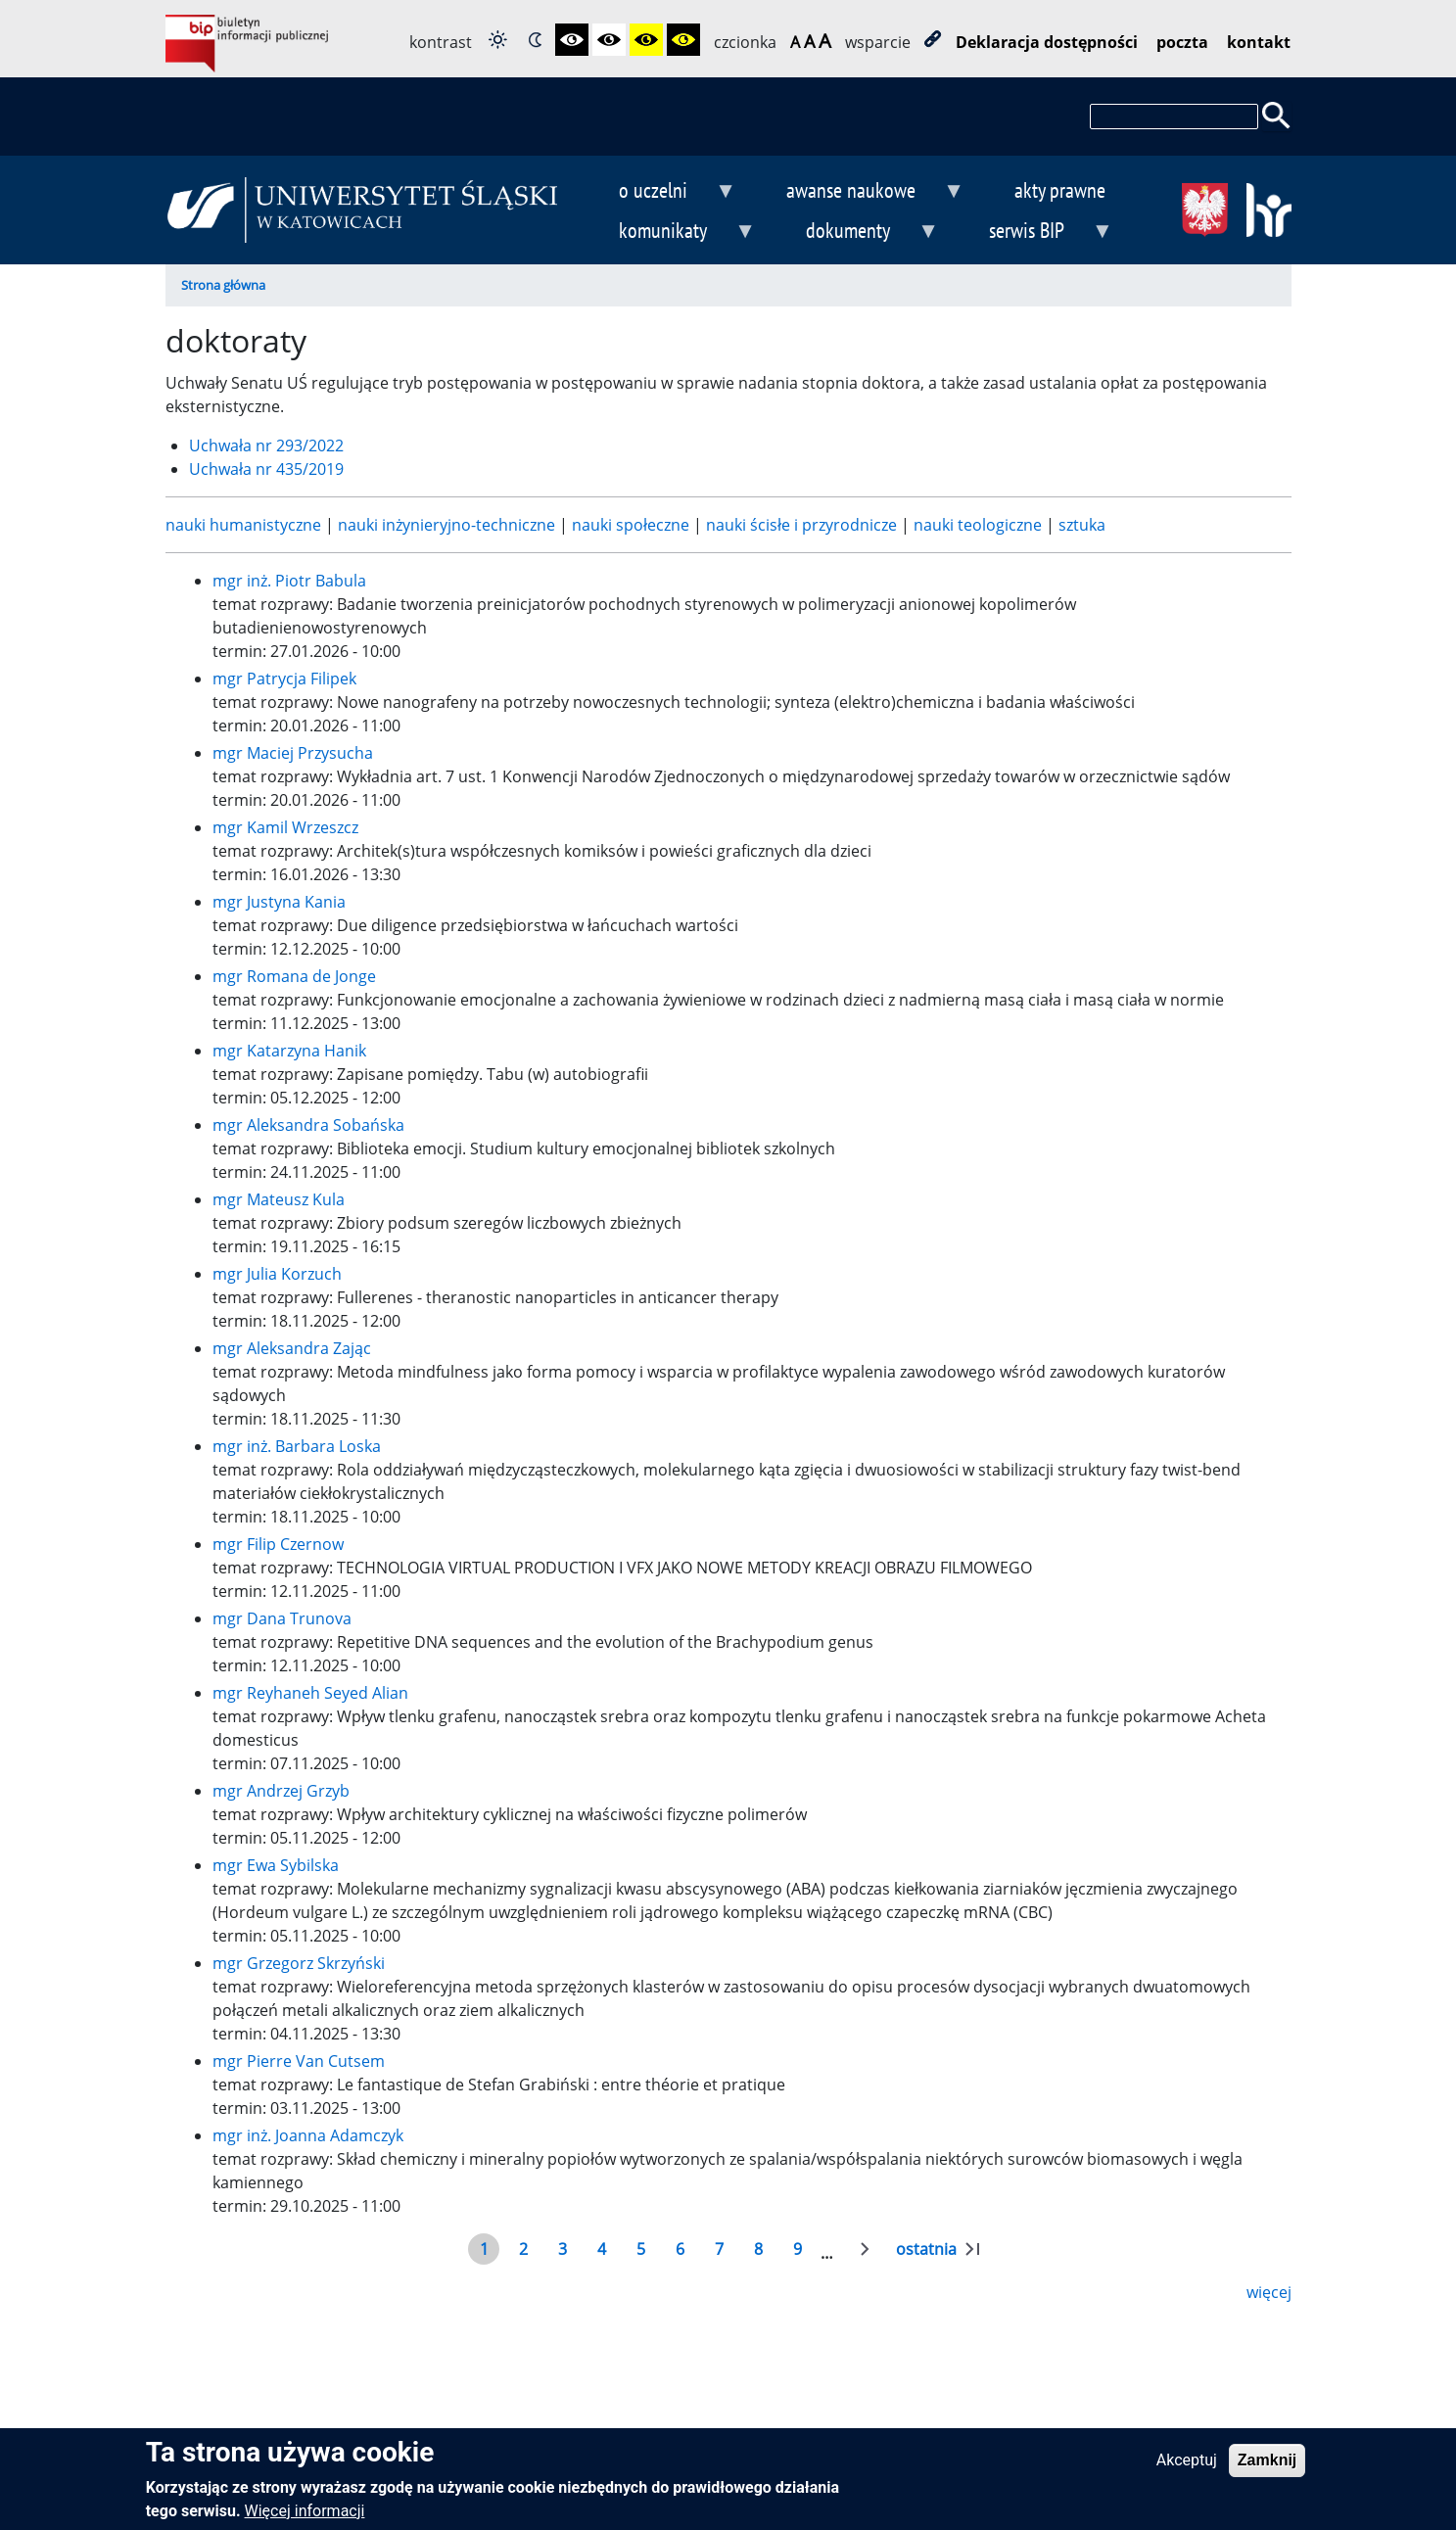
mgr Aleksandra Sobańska (308, 1125)
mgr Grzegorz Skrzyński (298, 1963)
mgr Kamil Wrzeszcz (285, 827)
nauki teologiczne (980, 525)
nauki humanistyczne (245, 525)
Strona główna (223, 285)
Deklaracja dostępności (1047, 42)
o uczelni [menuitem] (662, 192)
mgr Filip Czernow (278, 1544)
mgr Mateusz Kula (278, 1199)
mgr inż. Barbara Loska (296, 1446)
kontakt (1259, 42)
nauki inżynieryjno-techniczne (448, 525)
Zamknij (1267, 2469)
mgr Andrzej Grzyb (281, 1791)
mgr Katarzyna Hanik (289, 1050)
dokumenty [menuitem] (856, 232)
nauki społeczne (632, 525)
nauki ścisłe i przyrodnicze (803, 525)
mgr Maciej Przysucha (292, 753)
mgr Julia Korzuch (277, 1274)
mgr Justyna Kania (279, 902)
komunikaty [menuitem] (672, 232)
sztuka (1081, 525)
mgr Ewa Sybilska (275, 1865)
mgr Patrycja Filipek (284, 678)
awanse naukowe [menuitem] (858, 192)
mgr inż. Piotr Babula (289, 580)
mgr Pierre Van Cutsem (298, 2061)
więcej (1269, 2292)
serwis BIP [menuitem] (1034, 232)
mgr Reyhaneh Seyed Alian (310, 1693)
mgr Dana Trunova (282, 1618)
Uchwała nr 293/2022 (266, 445)
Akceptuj (1186, 2469)
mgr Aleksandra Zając (291, 1348)
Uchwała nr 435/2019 (266, 469)
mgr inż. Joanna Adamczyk (307, 2135)
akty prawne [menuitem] (1059, 189)
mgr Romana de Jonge (294, 976)
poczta (1182, 42)
